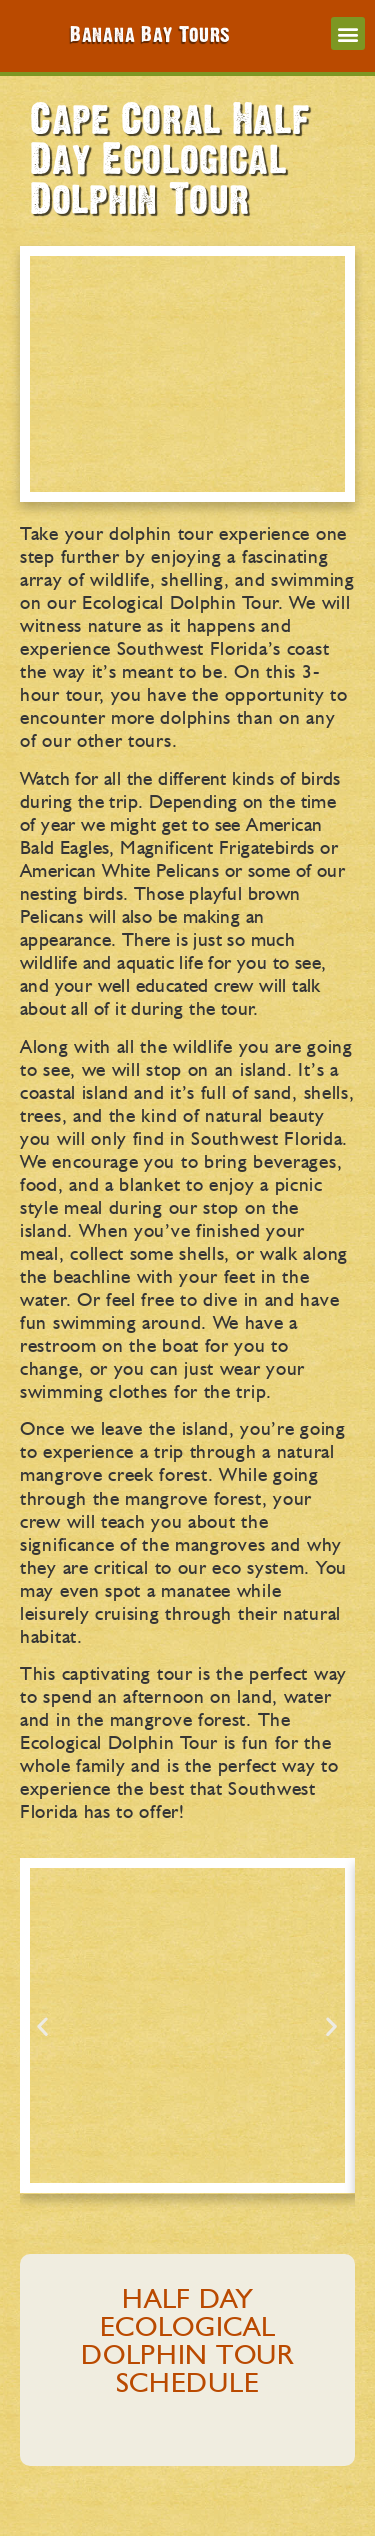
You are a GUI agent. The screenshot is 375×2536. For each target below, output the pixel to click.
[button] (348, 33)
